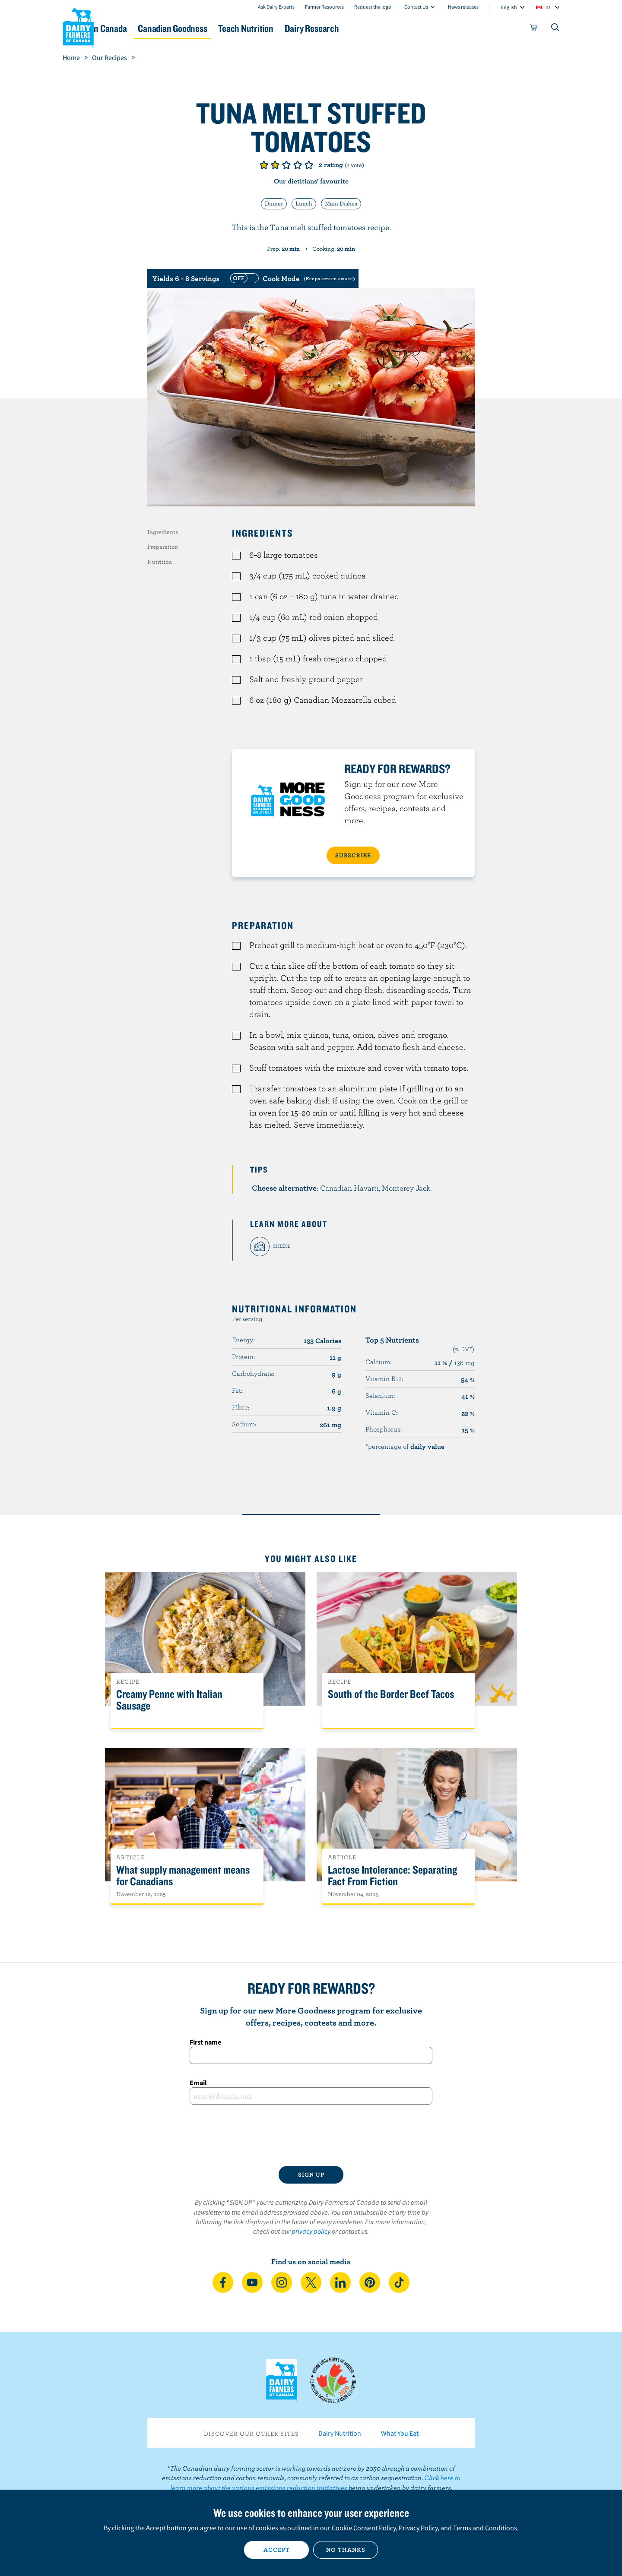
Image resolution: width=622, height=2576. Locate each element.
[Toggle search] (555, 29)
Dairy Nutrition (339, 2433)
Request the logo (372, 6)
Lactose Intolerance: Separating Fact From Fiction (392, 1876)
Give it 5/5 (308, 165)
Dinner (274, 203)
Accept (276, 2549)
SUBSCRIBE (353, 855)
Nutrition (159, 561)
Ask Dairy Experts (276, 6)
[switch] (292, 278)
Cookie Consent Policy (364, 2527)
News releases (463, 6)
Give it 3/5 (286, 165)
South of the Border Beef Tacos (391, 1694)
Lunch (303, 203)
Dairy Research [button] (392, 28)
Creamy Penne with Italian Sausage (169, 1700)
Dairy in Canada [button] (144, 28)
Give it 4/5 (297, 165)
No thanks (345, 2549)
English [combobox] (509, 7)
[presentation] (311, 2135)
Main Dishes (341, 203)
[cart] (534, 29)
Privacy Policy (418, 2527)
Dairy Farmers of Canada (78, 26)
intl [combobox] (548, 7)
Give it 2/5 (275, 165)
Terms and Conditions (485, 2527)
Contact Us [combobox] (416, 6)
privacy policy (311, 2231)
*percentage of (404, 1446)
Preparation (162, 546)
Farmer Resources (324, 6)
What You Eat (400, 2433)
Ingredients (162, 531)
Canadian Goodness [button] (229, 28)
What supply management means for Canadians (183, 1876)
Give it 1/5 (264, 165)
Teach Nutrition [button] (314, 28)
